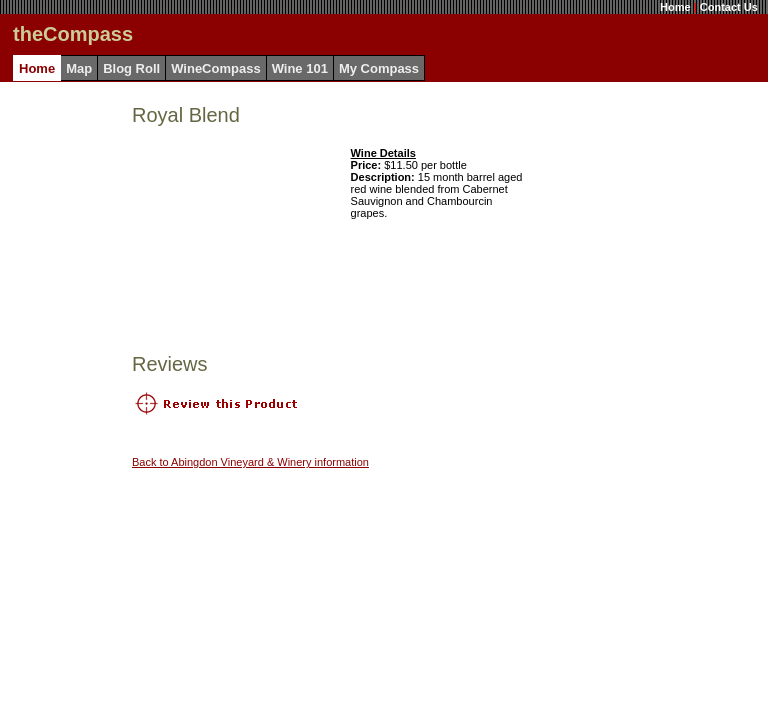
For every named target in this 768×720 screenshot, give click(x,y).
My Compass (379, 68)
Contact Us (729, 7)
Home (675, 7)
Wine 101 (300, 68)
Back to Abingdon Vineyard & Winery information (250, 462)
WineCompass (215, 68)
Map (79, 68)
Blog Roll (131, 68)
